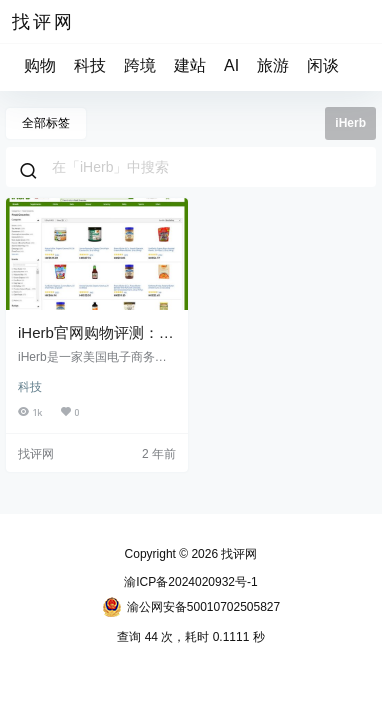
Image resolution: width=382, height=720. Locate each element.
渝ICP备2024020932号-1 (190, 582)
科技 (90, 65)
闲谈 (323, 65)
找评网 (237, 554)
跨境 (140, 65)
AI (231, 65)
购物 (40, 65)
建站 (190, 65)
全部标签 (46, 123)
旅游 (273, 65)
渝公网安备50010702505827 (191, 607)
